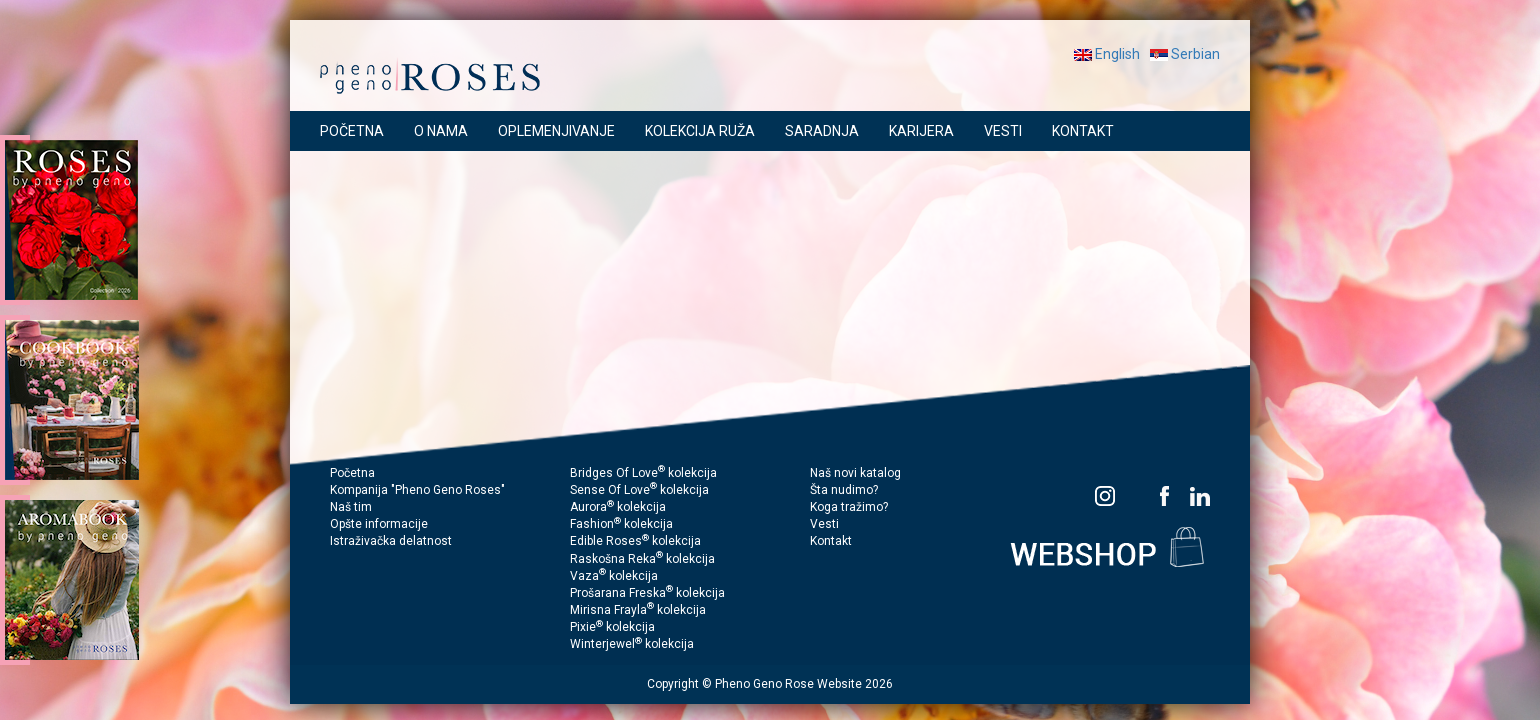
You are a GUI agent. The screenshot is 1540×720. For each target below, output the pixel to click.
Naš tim (351, 507)
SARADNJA (822, 131)
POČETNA (352, 131)
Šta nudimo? (844, 490)
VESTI (1003, 131)
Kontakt (831, 541)
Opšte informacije (379, 524)
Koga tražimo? (849, 507)
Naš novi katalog (855, 473)
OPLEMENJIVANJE (556, 131)
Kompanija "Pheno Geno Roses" (417, 490)
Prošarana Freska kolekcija (647, 593)
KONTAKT (1083, 131)
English (1107, 54)
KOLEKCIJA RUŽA (700, 131)
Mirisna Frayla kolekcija (638, 610)
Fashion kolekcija (621, 524)
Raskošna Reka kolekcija (642, 559)
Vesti (824, 524)
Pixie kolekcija (612, 627)
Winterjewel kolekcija (632, 644)
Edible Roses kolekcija (635, 541)
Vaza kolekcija (614, 576)
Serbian (1185, 54)
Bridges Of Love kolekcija (643, 473)
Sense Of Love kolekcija (639, 490)
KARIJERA (921, 131)
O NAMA (441, 131)
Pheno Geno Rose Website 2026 (804, 684)
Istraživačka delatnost (391, 541)
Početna (352, 473)
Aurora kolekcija (618, 507)
